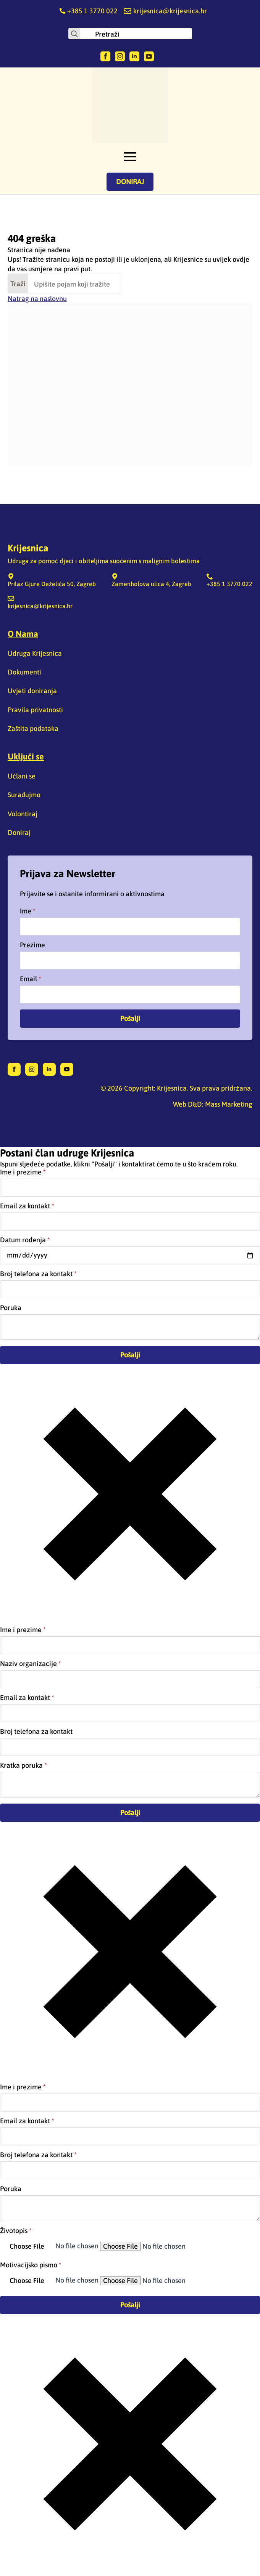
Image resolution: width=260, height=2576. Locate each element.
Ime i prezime (23, 1172)
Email (30, 979)
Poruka (10, 1307)
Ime (28, 911)
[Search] (74, 34)
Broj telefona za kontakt (38, 1273)
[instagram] (120, 56)
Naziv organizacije (30, 1663)
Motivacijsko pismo (30, 2265)
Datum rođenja (25, 1240)
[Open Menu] (130, 157)
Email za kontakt (27, 1206)
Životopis (16, 2230)
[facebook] (105, 56)
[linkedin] (134, 56)
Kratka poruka (23, 1765)
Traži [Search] (18, 284)
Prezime (32, 945)
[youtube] (149, 56)
